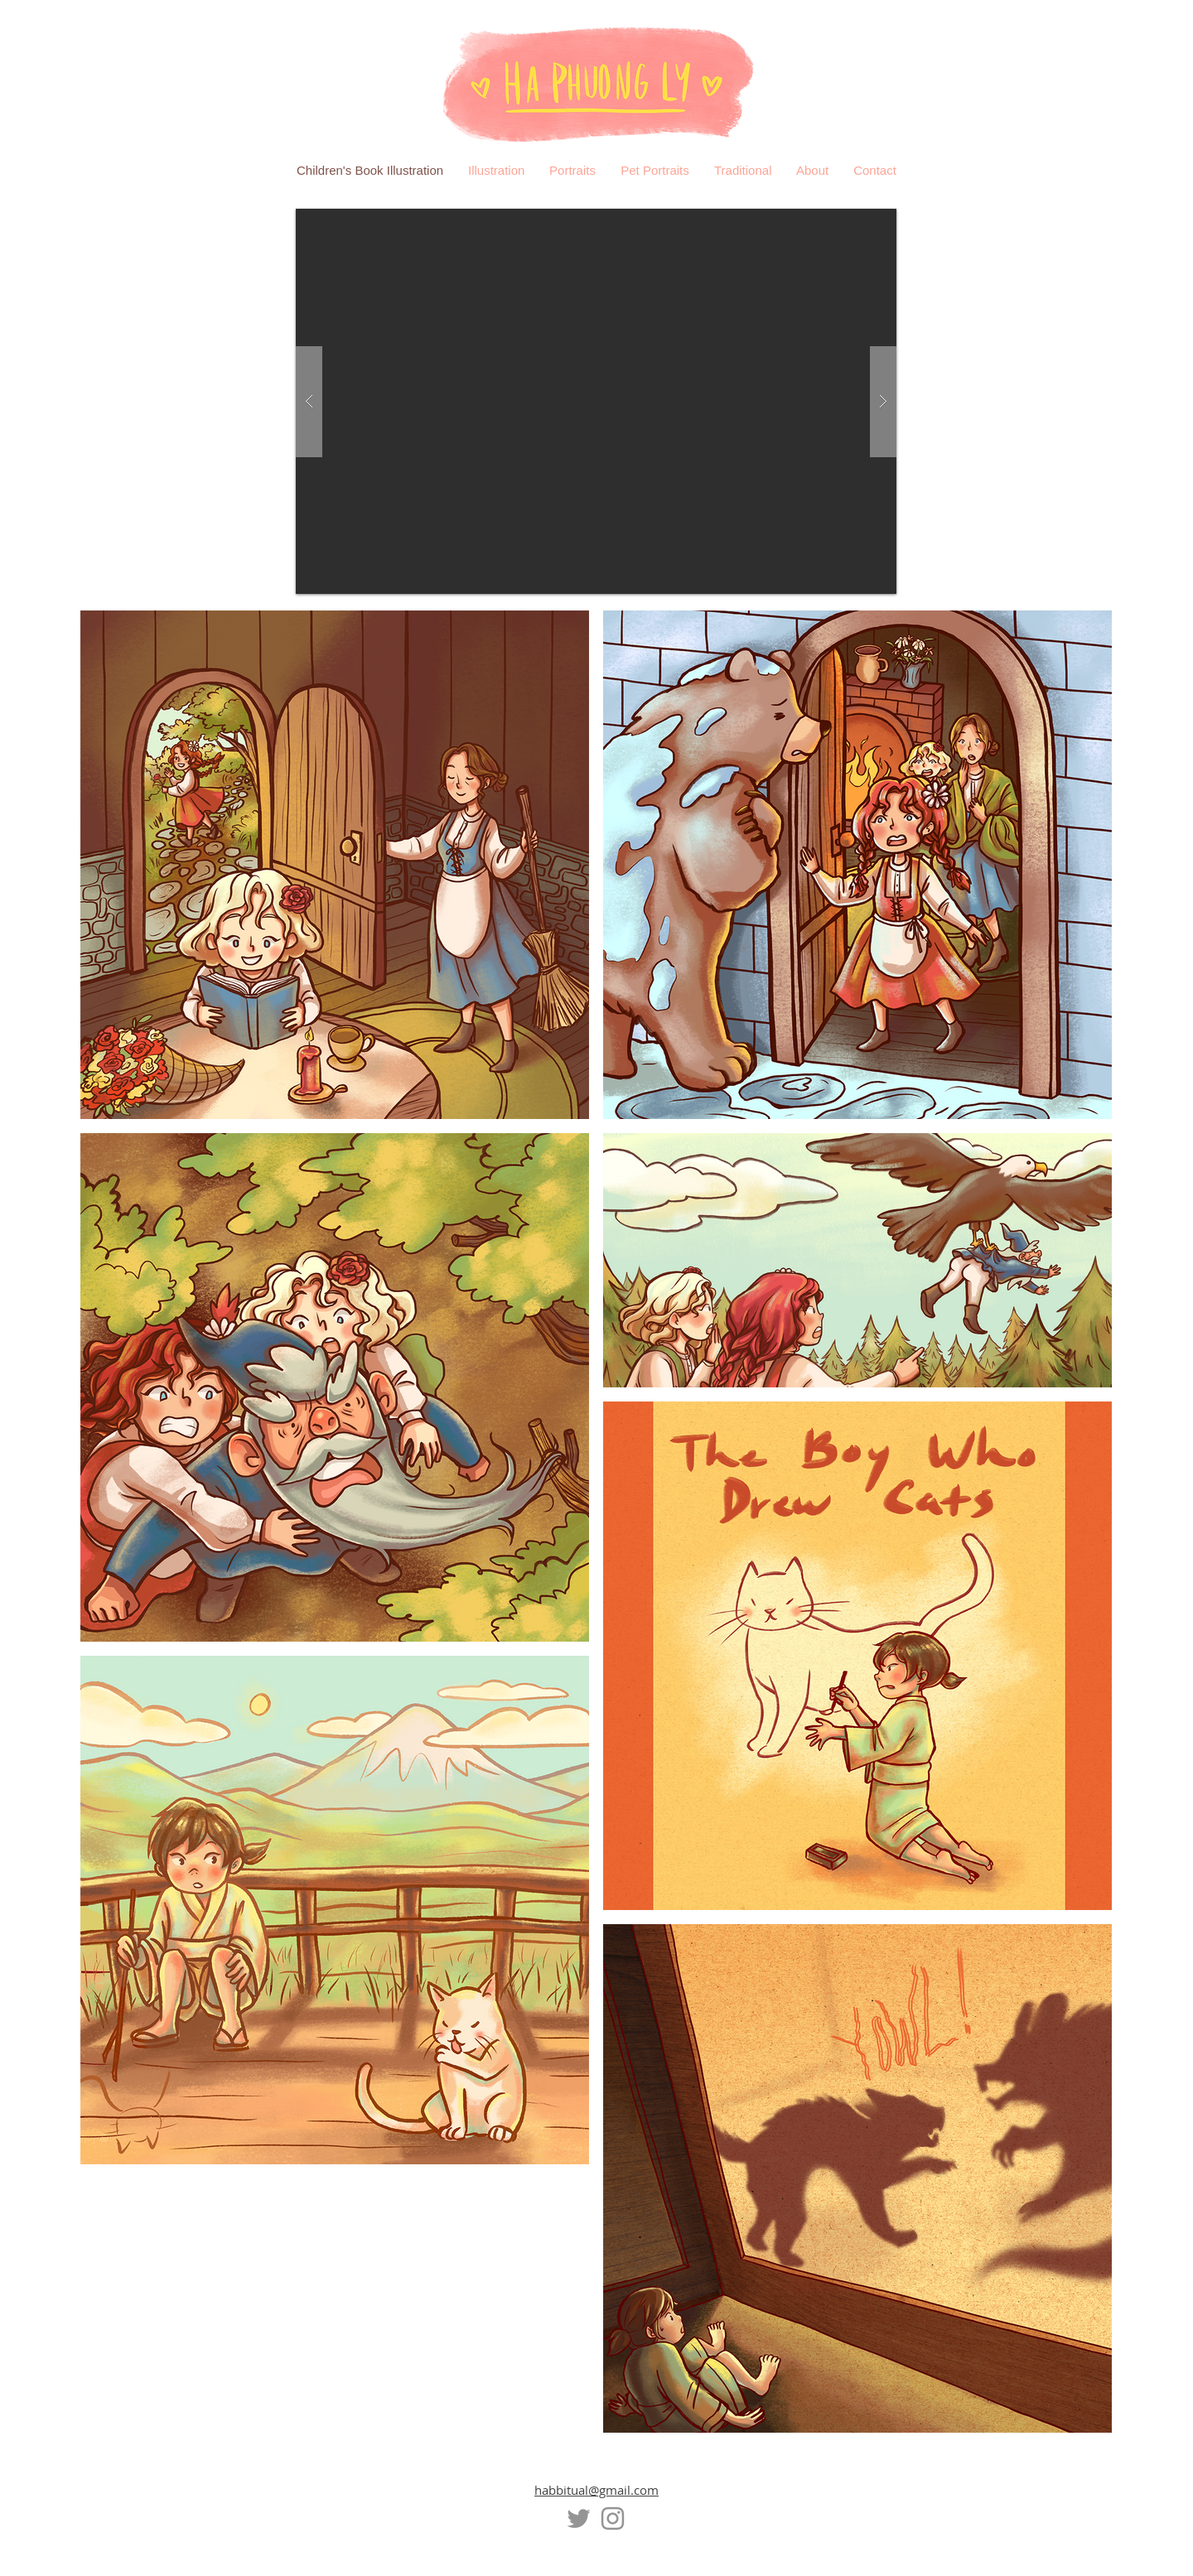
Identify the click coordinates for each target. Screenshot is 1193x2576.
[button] (596, 401)
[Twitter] (578, 2518)
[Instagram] (612, 2518)
